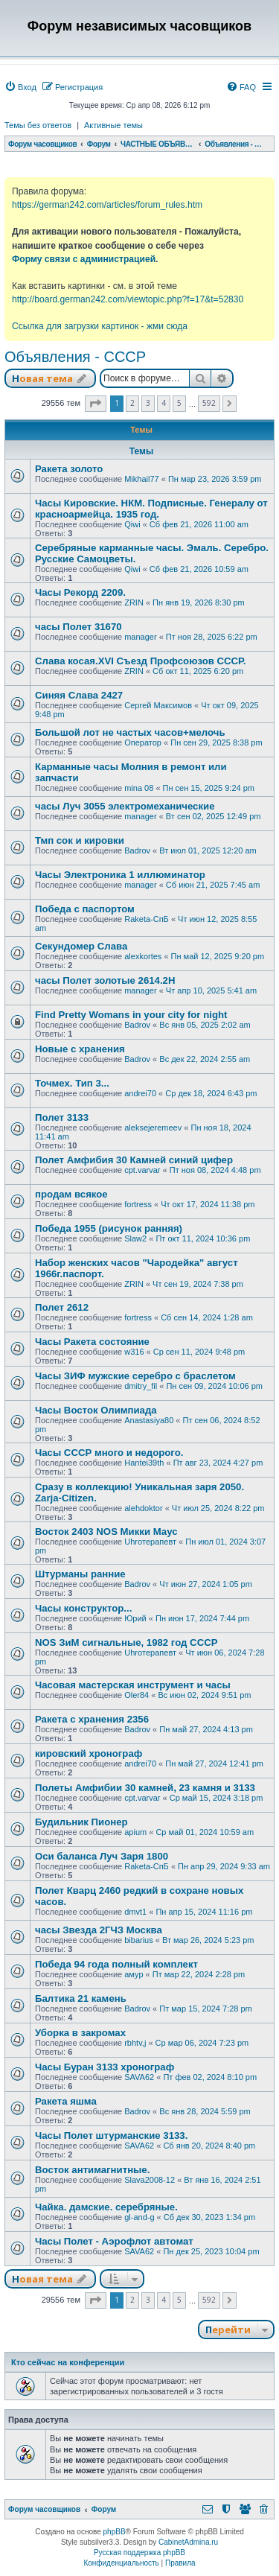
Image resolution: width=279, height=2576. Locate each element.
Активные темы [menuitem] (113, 125)
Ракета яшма (66, 2101)
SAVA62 (139, 2077)
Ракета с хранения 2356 (92, 1719)
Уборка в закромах (80, 2032)
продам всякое (71, 1194)
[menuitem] (20, 87)
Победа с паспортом (85, 909)
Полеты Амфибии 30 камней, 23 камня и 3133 (145, 1787)
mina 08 (138, 787)
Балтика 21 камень (80, 1998)
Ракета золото (69, 468)
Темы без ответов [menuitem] (37, 125)
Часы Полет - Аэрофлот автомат (114, 2241)
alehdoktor (143, 1508)
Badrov (137, 850)
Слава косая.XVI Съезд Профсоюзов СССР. (140, 661)
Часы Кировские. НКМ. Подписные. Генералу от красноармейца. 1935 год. (151, 508)
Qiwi (132, 524)
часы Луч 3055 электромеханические (125, 806)
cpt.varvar (142, 1169)
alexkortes (142, 956)
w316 (134, 1351)
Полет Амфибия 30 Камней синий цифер (134, 1159)
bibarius (138, 1940)
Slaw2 (135, 1238)
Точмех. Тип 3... (72, 1083)
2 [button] (132, 403)
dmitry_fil (140, 1385)
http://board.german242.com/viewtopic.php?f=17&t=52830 (127, 299)
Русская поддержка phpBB (139, 2552)
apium (135, 1832)
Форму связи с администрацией (83, 259)
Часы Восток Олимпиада (96, 1410)
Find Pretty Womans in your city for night (131, 1014)
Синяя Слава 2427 (79, 695)
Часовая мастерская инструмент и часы (133, 1685)
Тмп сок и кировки (79, 840)
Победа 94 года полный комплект (116, 1964)
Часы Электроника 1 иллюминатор (120, 874)
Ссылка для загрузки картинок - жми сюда (99, 326)
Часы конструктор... (83, 1608)
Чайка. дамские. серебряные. (106, 2207)
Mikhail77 (141, 478)
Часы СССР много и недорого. (109, 1452)
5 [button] (179, 403)
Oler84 (136, 1695)
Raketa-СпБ (146, 919)
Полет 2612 (62, 1307)
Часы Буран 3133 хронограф (104, 2067)
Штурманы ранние (80, 1574)
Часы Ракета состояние (92, 1341)
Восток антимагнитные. (92, 2169)
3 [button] (148, 403)
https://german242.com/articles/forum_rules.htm (107, 205)
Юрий (135, 1618)
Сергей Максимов (158, 705)
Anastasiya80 (148, 1420)
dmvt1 (135, 1911)
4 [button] (163, 403)
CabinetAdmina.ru (188, 2542)
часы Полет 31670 (78, 626)
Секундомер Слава (81, 946)
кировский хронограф (88, 1753)
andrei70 (140, 1093)
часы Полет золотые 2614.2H (105, 980)
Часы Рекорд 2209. (80, 592)
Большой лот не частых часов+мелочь (130, 732)
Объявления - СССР (75, 357)
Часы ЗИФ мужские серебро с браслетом (135, 1375)
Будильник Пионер (81, 1822)
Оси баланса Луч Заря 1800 (101, 1856)
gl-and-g (139, 2217)
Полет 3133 (62, 1117)
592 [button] (209, 403)
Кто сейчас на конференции (67, 2362)
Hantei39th (144, 1462)
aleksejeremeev (153, 1127)
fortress (138, 1204)
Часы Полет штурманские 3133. (111, 2135)
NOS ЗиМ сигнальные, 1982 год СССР (126, 1642)
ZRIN (134, 602)
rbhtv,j (135, 2042)
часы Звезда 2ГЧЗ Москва (98, 1930)
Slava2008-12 (149, 2179)
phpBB (114, 2532)
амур (133, 1974)
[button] (95, 403)
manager (140, 636)
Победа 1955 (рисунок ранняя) (108, 1228)
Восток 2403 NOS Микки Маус (106, 1531)
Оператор (142, 742)
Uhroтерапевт (150, 1541)
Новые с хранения (80, 1049)
